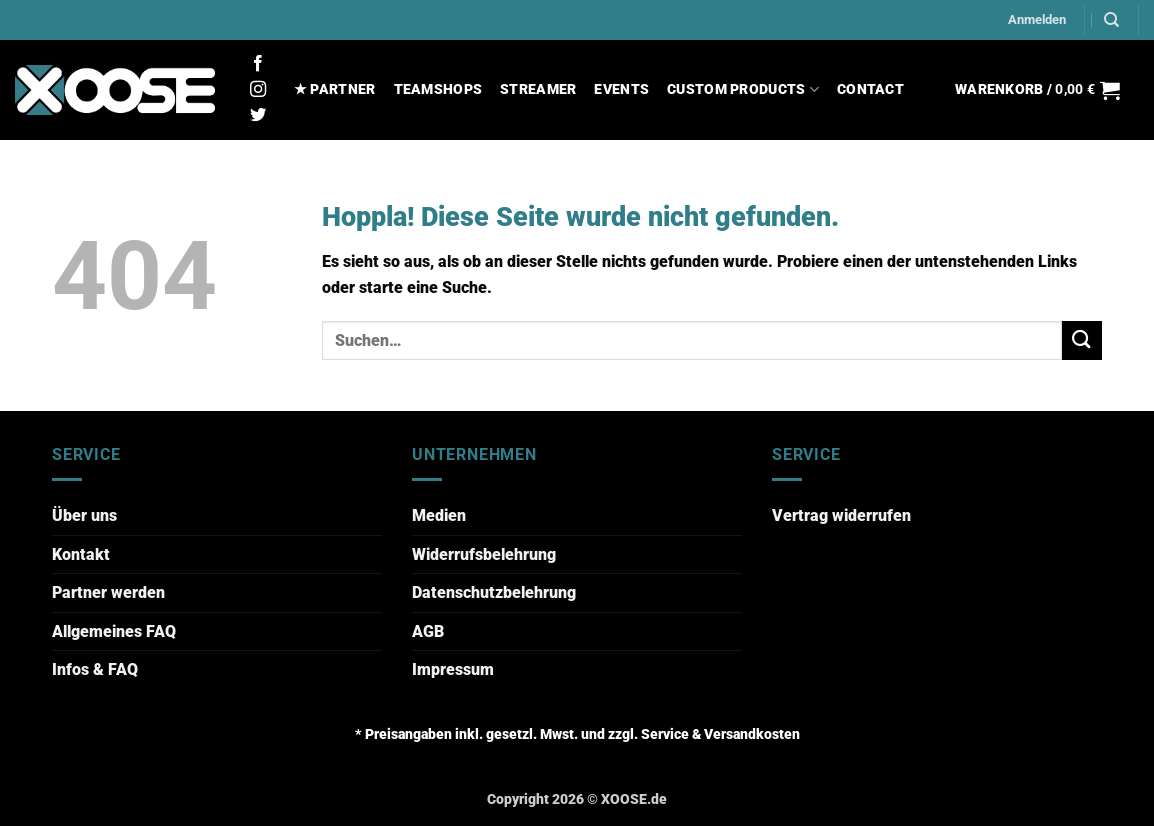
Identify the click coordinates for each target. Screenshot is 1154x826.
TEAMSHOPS (438, 89)
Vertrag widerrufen (841, 515)
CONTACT (870, 89)
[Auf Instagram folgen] (258, 90)
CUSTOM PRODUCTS (743, 89)
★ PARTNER (335, 89)
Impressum (453, 669)
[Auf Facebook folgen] (258, 64)
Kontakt (81, 554)
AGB (428, 631)
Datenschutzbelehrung (494, 592)
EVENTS (621, 89)
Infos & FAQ (95, 669)
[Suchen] (1111, 20)
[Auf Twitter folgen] (258, 116)
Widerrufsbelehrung (484, 554)
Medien (439, 515)
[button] (1037, 20)
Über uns (84, 515)
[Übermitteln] (1082, 340)
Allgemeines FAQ (114, 631)
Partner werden (108, 592)
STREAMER (538, 89)
